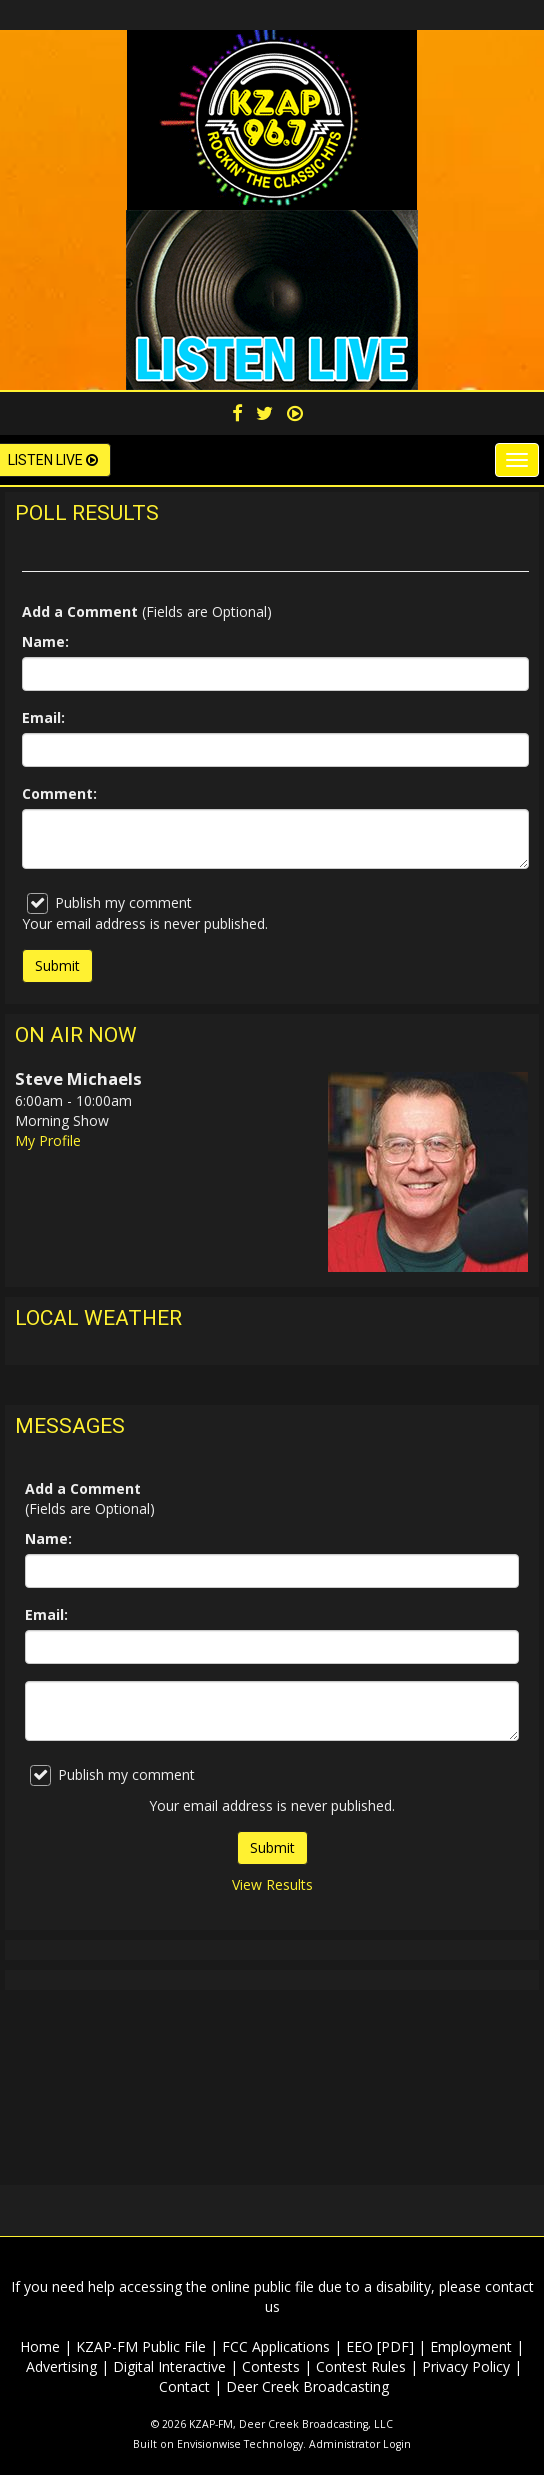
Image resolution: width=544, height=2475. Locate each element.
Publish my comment (109, 903)
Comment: (59, 793)
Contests (271, 2366)
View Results (272, 1884)
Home (40, 2346)
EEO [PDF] (380, 2346)
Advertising (61, 2366)
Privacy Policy (466, 2366)
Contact (184, 2386)
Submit (272, 1847)
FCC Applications (276, 2346)
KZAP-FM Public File (141, 2346)
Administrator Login (360, 2444)
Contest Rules (361, 2366)
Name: (45, 641)
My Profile (48, 1140)
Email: (43, 717)
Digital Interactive (169, 2366)
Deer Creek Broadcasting (307, 2386)
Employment (471, 2346)
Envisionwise (209, 2444)
